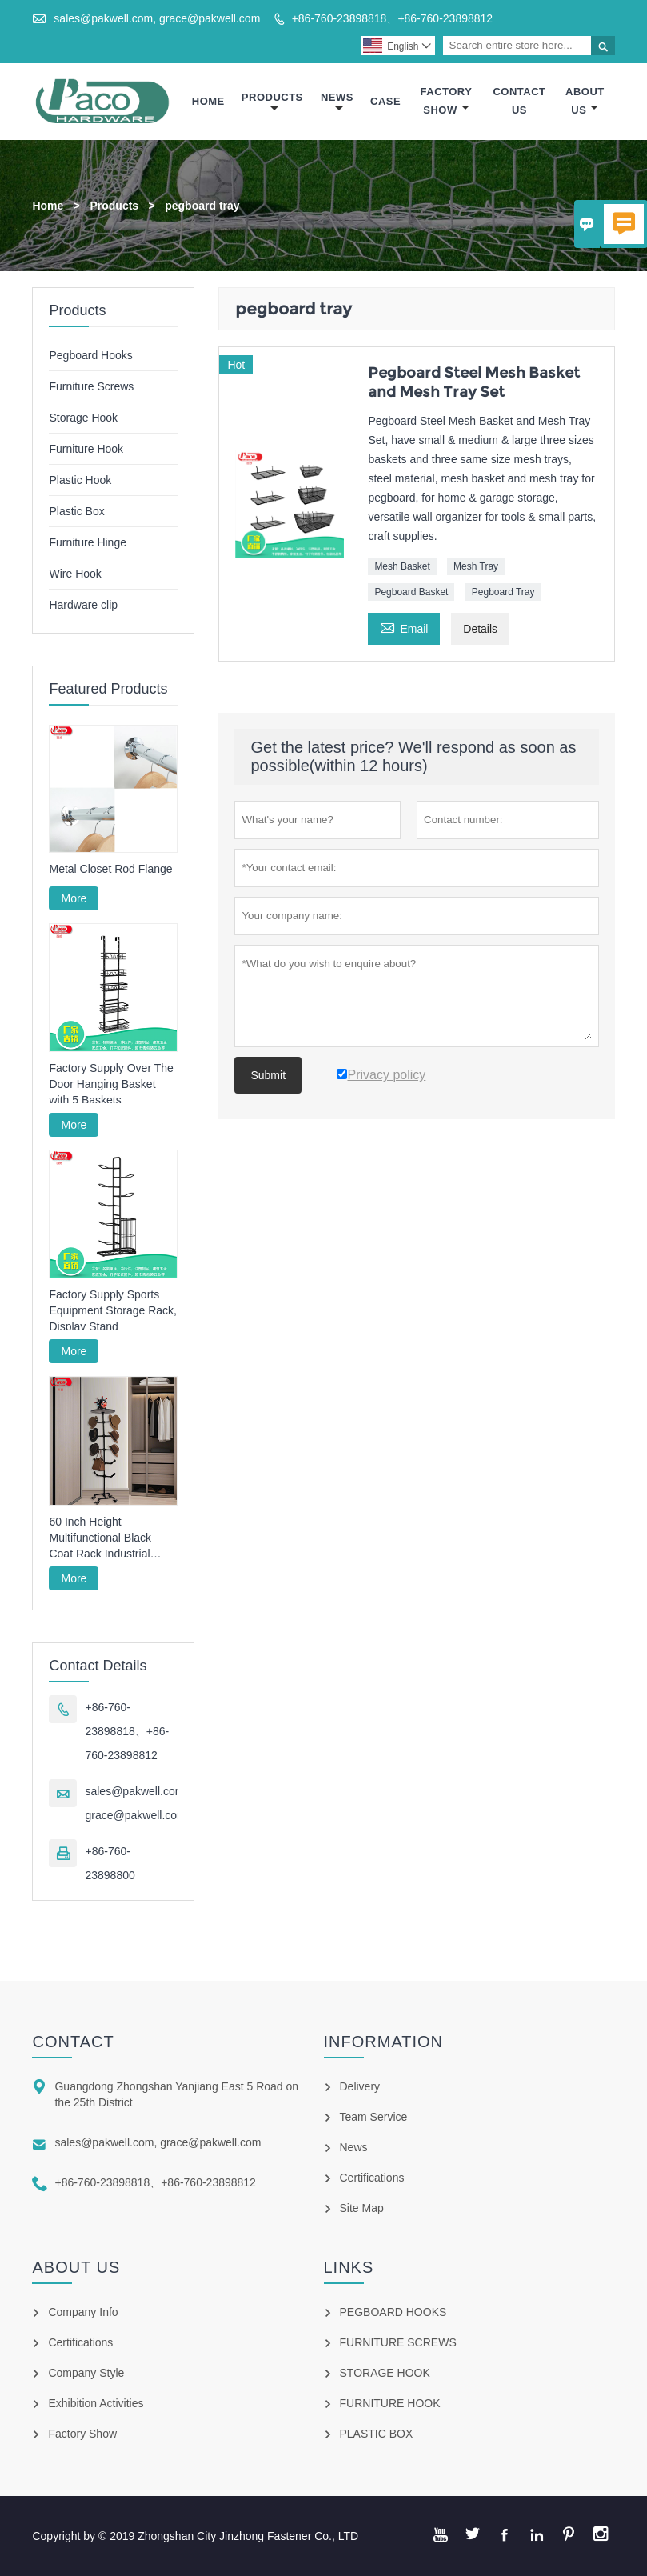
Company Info (83, 2312)
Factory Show (447, 101)
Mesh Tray (475, 566)
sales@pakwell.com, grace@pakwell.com (157, 18)
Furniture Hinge (87, 542)
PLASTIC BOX (376, 2433)
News (337, 102)
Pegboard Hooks (90, 355)
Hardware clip (83, 604)
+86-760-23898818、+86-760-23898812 (392, 18)
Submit (268, 1075)
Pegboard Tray (503, 592)
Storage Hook (83, 417)
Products (272, 102)
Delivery (360, 2086)
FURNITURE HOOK (390, 2403)
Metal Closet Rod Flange (110, 868)
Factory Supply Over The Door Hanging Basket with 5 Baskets (111, 1084)
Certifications (372, 2177)
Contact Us (519, 101)
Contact (73, 2041)
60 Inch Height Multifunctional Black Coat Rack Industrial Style (100, 1538)
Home (208, 101)
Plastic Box (76, 511)
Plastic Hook (80, 480)
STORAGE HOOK (385, 2372)
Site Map (362, 2208)
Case (385, 101)
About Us (585, 101)
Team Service (374, 2116)
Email (404, 626)
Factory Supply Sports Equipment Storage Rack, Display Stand (113, 1310)
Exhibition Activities (95, 2403)
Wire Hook (75, 573)
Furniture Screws (91, 386)
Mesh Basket (401, 566)
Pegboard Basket (411, 592)
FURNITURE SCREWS (398, 2342)
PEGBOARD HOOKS (393, 2312)
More (73, 898)
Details (480, 628)
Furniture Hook (86, 448)
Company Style (86, 2372)
